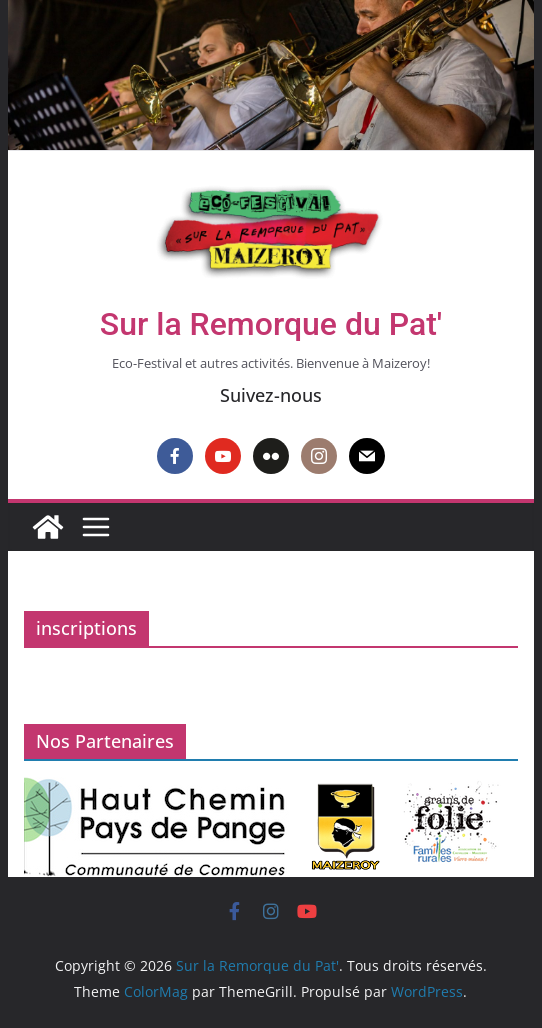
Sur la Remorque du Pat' (271, 324)
